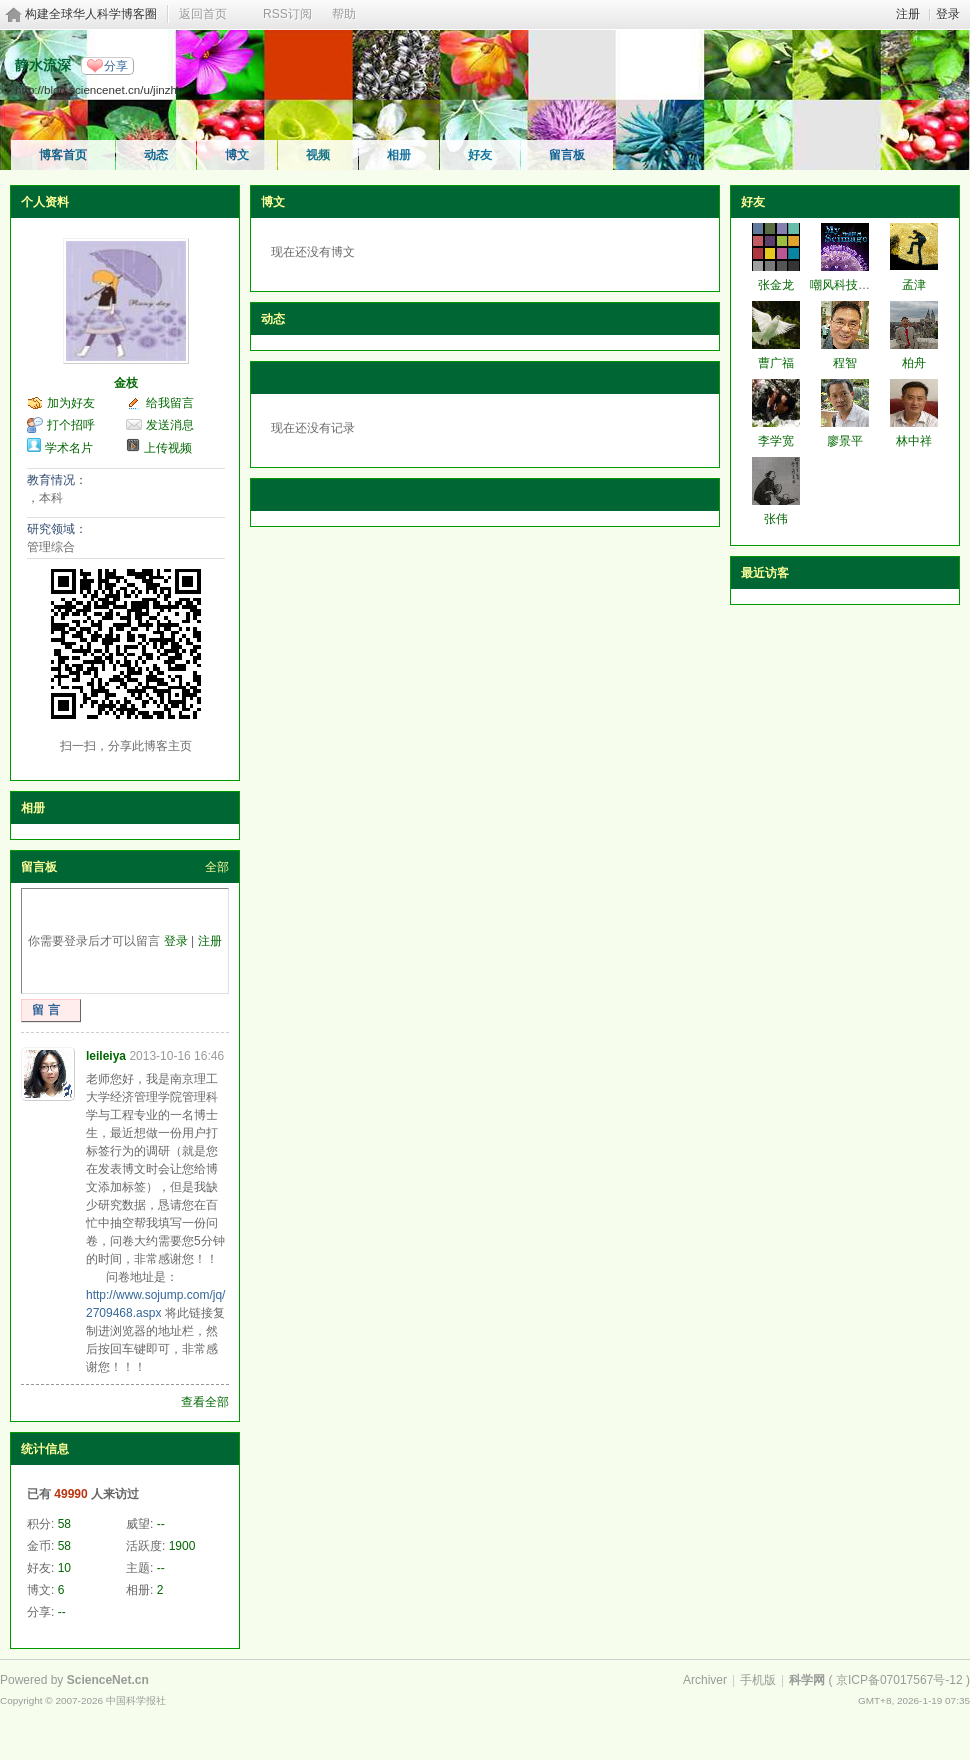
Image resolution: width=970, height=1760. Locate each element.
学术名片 (69, 448)
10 (64, 1568)
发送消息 (170, 425)
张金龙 (776, 285)
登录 (948, 14)
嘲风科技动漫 (846, 285)
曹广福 (776, 363)
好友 (480, 155)
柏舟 (914, 363)
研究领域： (57, 529)
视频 (318, 155)
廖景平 (845, 441)
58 (64, 1524)
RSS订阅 (287, 14)
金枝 (126, 383)
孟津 (914, 285)
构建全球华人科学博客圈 (91, 14)
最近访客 (765, 573)
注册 (908, 14)
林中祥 (914, 441)
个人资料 (45, 202)
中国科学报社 (136, 1700)
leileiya (106, 1056)
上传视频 (168, 448)
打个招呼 (71, 425)
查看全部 (205, 1402)
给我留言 (170, 403)
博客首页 (63, 155)
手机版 (758, 1680)
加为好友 (71, 403)
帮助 (344, 14)
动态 (156, 155)
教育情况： (57, 480)
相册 (399, 155)
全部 (217, 867)
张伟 (776, 519)
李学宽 (776, 441)
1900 (182, 1546)
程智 (845, 363)
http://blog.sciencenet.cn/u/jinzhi (97, 89)
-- (161, 1524)
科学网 (807, 1680)
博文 (237, 155)
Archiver (705, 1680)
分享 (116, 66)
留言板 (567, 155)
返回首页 (203, 14)
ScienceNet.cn (108, 1680)
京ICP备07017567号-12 (899, 1680)
